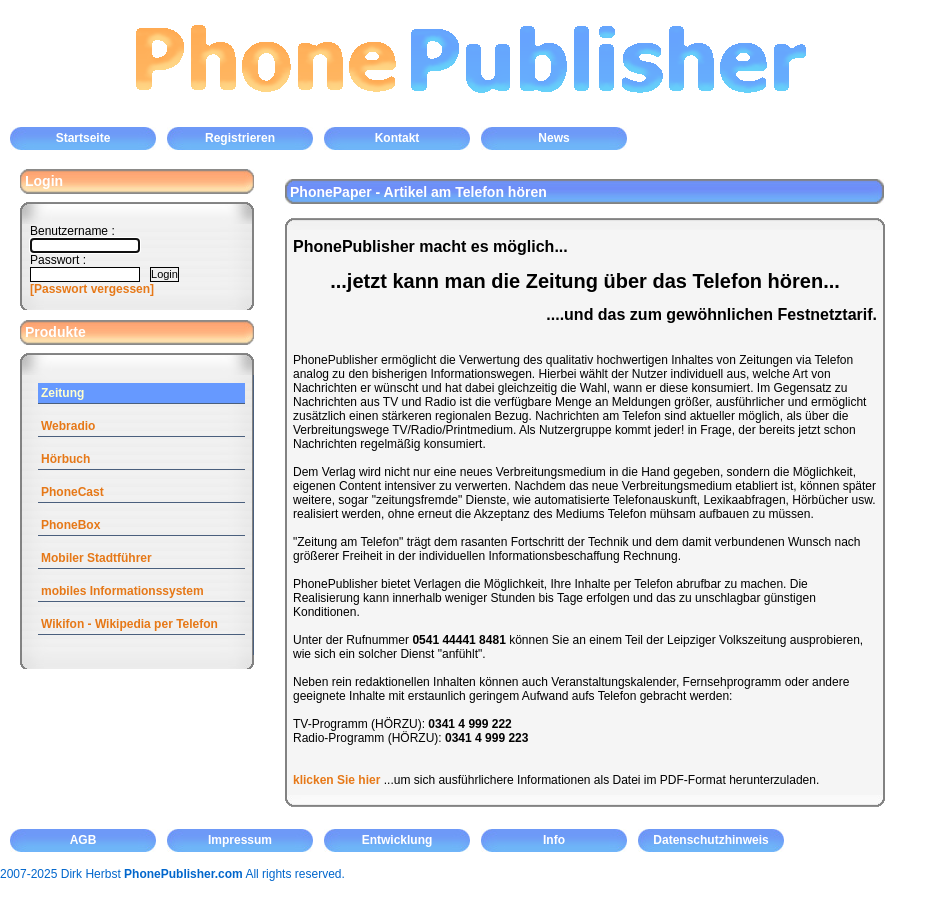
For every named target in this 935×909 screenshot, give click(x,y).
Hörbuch (65, 459)
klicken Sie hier (336, 780)
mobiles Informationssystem (122, 591)
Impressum (240, 840)
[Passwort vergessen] (92, 289)
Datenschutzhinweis (710, 840)
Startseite (83, 138)
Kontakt (397, 138)
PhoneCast (72, 492)
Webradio (68, 426)
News (553, 138)
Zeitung (62, 393)
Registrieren (240, 138)
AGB (83, 840)
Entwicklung (397, 840)
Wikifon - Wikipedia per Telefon (129, 624)
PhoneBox (70, 525)
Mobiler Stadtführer (96, 558)
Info (554, 840)
